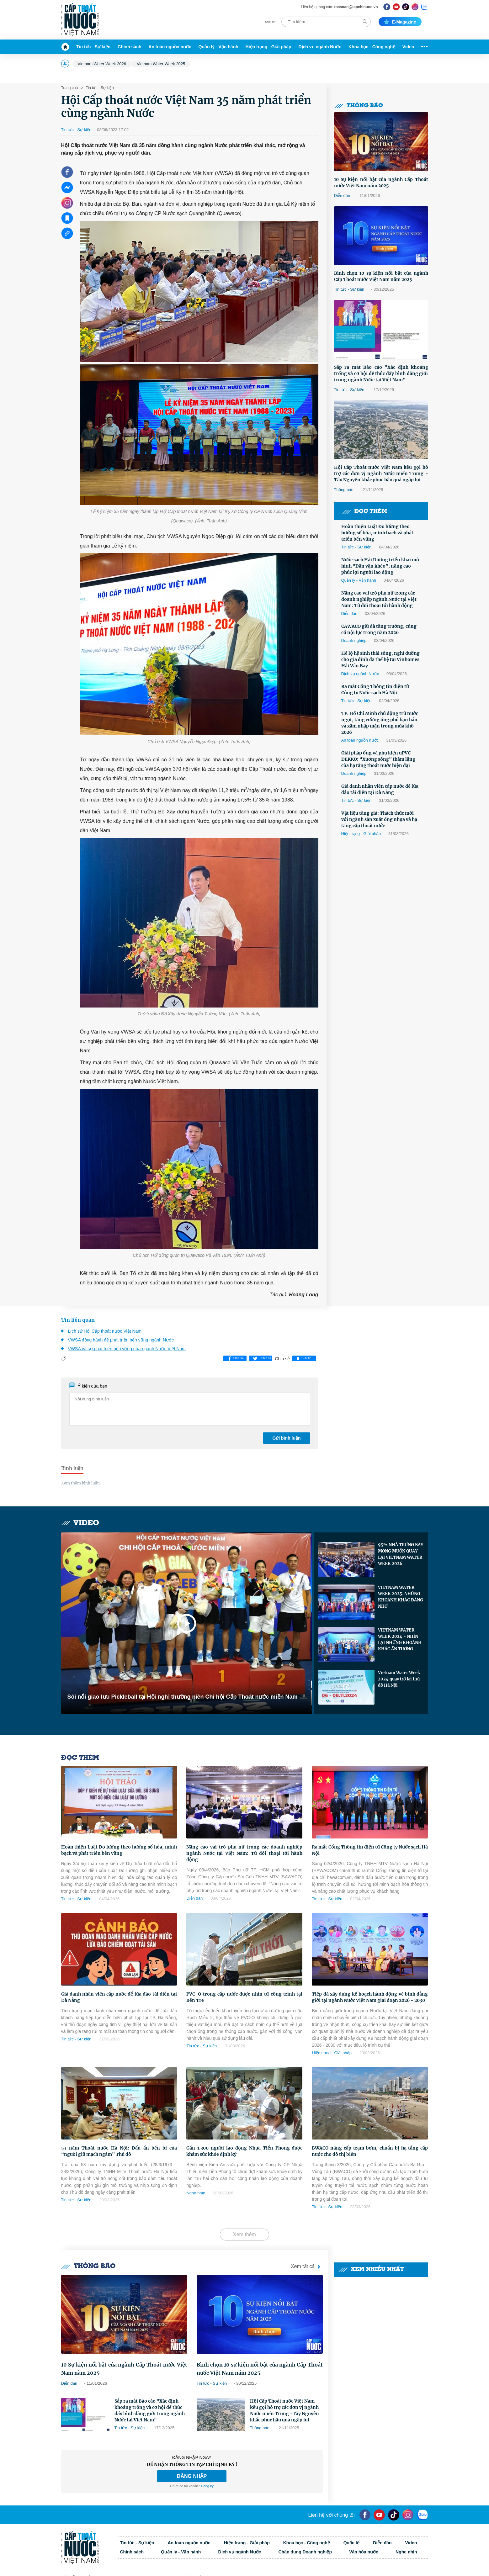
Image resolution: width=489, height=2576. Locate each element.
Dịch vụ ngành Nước (319, 46)
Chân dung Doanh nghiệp (305, 2551)
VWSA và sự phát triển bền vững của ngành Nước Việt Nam (127, 1348)
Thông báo (358, 105)
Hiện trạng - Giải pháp (268, 46)
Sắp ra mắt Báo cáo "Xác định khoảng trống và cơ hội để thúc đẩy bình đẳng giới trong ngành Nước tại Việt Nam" (381, 373)
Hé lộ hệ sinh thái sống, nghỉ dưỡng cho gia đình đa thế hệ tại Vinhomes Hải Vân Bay (380, 659)
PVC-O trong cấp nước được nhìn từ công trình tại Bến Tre (244, 1997)
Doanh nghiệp (354, 640)
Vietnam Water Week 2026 (102, 63)
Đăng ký (207, 2486)
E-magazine (400, 21)
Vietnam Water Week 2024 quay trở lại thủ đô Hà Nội (399, 1679)
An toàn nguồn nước (169, 46)
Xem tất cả (307, 2267)
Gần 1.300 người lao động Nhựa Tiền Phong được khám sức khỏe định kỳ (244, 2151)
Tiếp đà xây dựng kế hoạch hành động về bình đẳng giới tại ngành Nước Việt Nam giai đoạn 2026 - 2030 (370, 1997)
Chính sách (129, 46)
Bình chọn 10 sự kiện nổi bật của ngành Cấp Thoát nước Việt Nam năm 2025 (381, 276)
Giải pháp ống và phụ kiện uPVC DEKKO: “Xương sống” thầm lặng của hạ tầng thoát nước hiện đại (378, 759)
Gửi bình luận (286, 1438)
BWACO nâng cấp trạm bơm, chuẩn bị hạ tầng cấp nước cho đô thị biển (370, 2151)
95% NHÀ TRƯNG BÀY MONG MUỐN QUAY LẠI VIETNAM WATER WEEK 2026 (400, 1554)
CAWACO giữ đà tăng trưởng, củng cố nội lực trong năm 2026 (379, 629)
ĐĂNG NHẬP (192, 2476)
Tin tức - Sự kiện (93, 46)
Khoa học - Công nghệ (371, 46)
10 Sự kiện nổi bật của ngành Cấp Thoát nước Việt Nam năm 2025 (381, 182)
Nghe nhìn (195, 2193)
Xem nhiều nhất (371, 2269)
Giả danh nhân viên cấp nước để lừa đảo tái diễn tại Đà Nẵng (379, 789)
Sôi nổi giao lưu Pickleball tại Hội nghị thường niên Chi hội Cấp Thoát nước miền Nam (182, 1697)
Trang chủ (69, 88)
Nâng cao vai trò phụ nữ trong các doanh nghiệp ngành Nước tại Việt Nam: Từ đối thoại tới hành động (379, 599)
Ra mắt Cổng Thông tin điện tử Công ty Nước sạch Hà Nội (375, 690)
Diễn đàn (342, 195)
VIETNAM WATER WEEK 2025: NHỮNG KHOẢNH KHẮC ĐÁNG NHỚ (400, 1597)
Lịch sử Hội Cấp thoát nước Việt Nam (104, 1331)
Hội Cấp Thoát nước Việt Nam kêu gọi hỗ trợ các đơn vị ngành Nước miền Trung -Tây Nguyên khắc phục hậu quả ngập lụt (381, 473)
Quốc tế (351, 2542)
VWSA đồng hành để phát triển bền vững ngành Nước (121, 1339)
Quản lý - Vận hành (218, 46)
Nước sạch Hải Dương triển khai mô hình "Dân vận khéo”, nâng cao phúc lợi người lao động (380, 566)
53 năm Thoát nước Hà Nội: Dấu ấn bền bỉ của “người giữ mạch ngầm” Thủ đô (119, 2151)
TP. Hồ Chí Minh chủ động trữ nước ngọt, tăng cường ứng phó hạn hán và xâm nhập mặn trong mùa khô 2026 (379, 723)
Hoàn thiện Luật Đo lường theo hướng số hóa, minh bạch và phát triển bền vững (377, 533)
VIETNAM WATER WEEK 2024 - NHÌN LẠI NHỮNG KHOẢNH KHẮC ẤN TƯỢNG (400, 1639)
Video (408, 46)
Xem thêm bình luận (80, 1483)
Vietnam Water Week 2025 (161, 63)
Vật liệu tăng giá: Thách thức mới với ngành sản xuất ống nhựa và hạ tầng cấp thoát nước (379, 819)
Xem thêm (244, 2234)
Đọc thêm (364, 511)
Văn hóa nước (363, 2551)
